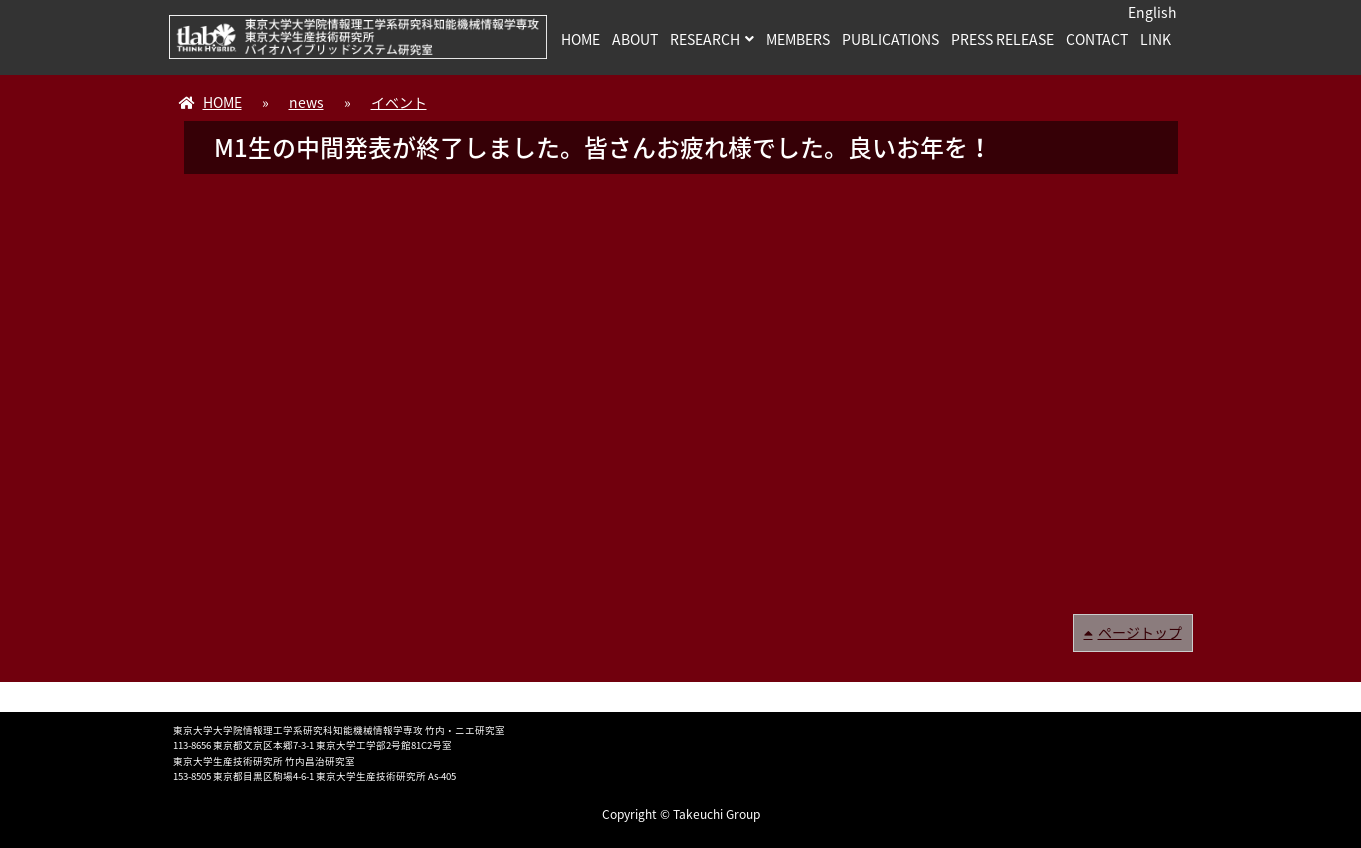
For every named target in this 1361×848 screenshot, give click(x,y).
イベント (399, 102)
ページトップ (1140, 632)
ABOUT (635, 39)
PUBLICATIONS (890, 39)
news (306, 102)
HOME (580, 39)
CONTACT (1097, 39)
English (1152, 12)
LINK (1155, 39)
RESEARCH (705, 39)
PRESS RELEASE (1002, 39)
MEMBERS (798, 39)
